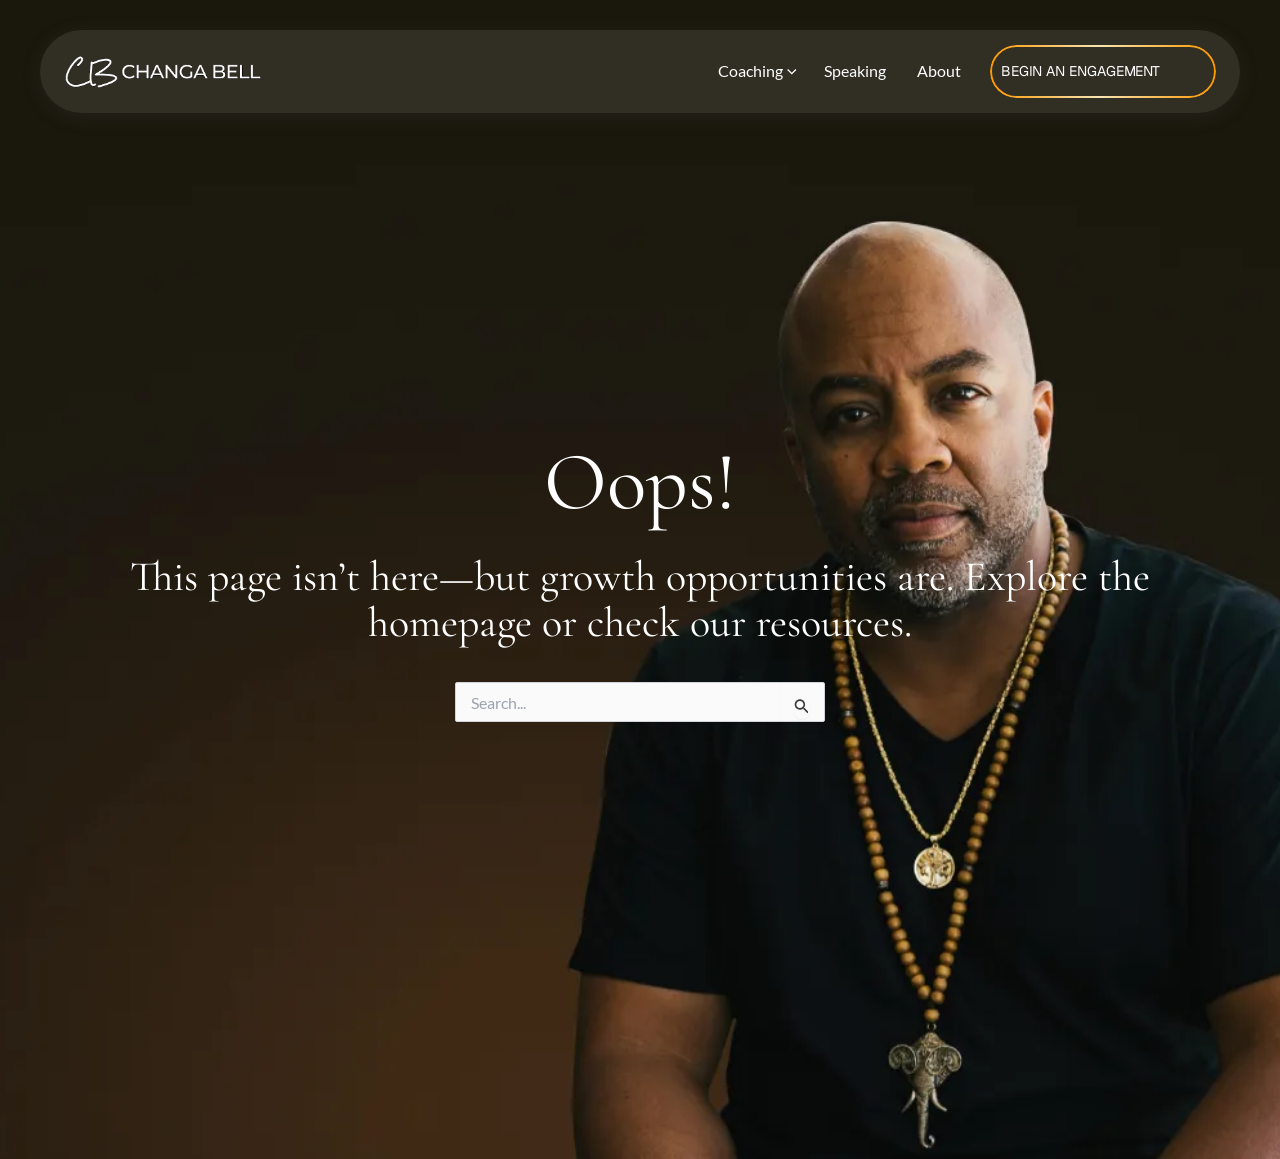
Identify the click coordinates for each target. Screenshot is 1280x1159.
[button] (1103, 71)
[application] (788, 71)
